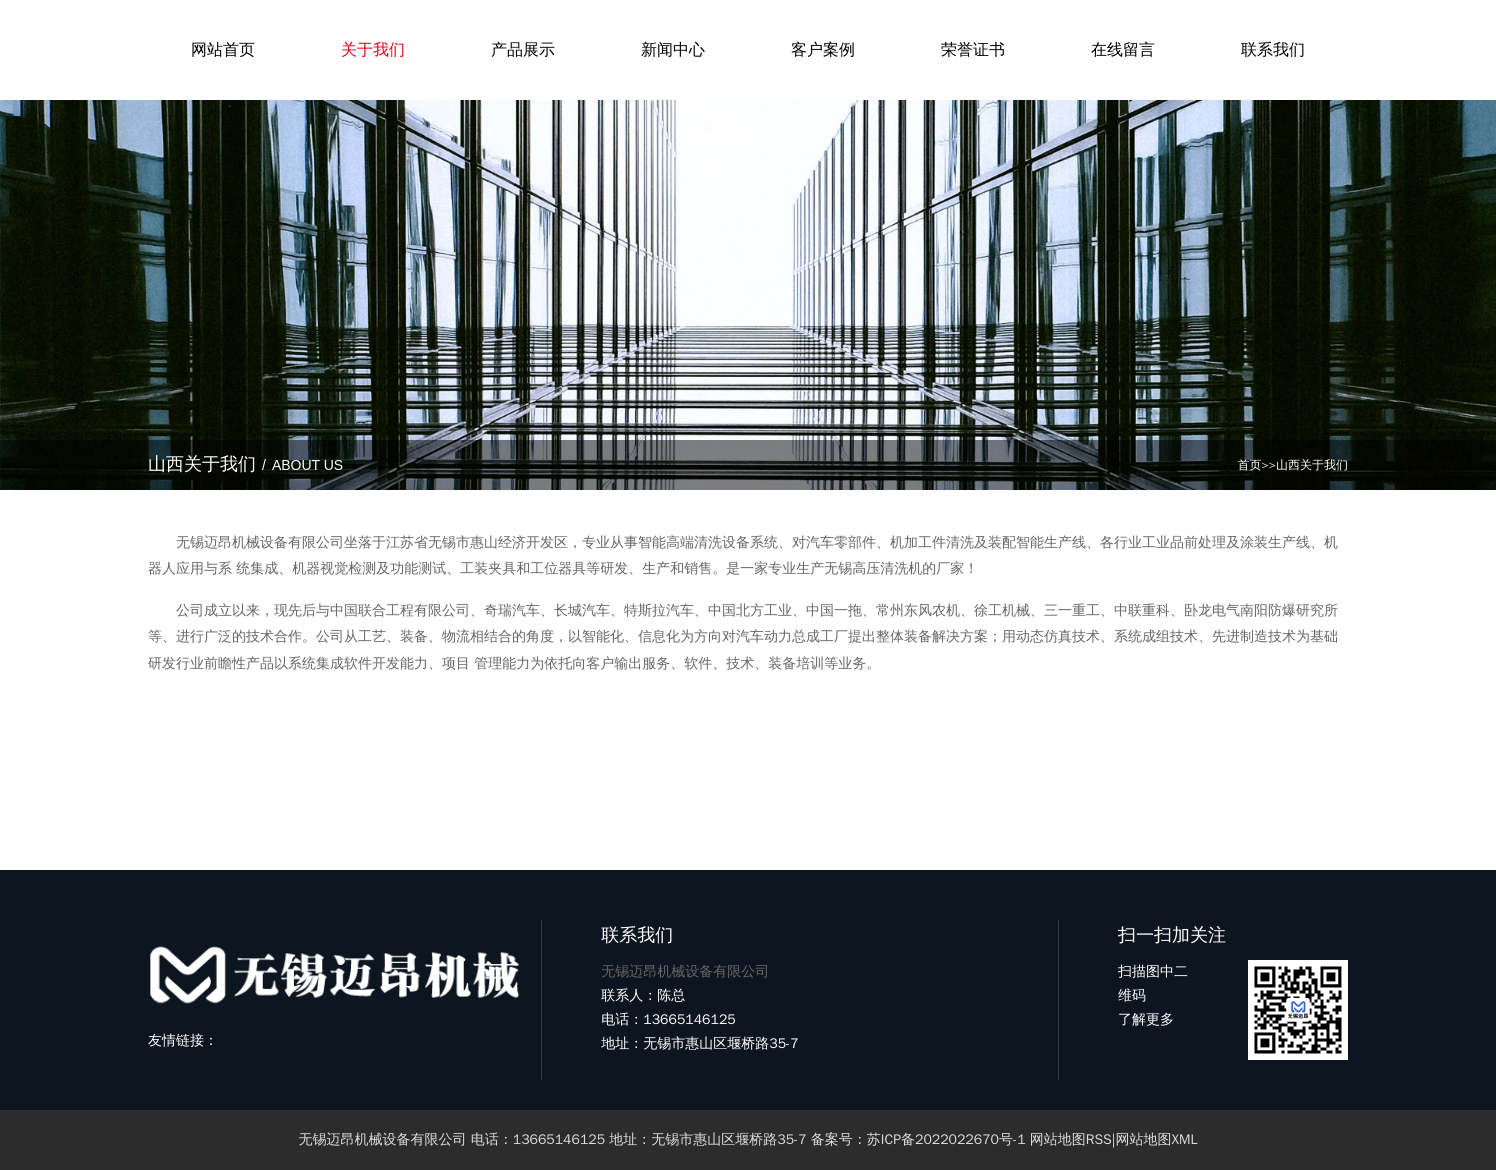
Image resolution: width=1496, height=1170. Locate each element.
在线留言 (1123, 50)
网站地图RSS (1071, 1139)
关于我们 (373, 50)
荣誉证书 (973, 50)
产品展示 (523, 50)
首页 (1250, 465)
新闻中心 (673, 50)
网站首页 (223, 50)
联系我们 (1273, 50)
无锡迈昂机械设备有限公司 (383, 1139)
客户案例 (823, 50)
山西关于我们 (1312, 465)
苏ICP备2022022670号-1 (946, 1139)
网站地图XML (1156, 1139)
